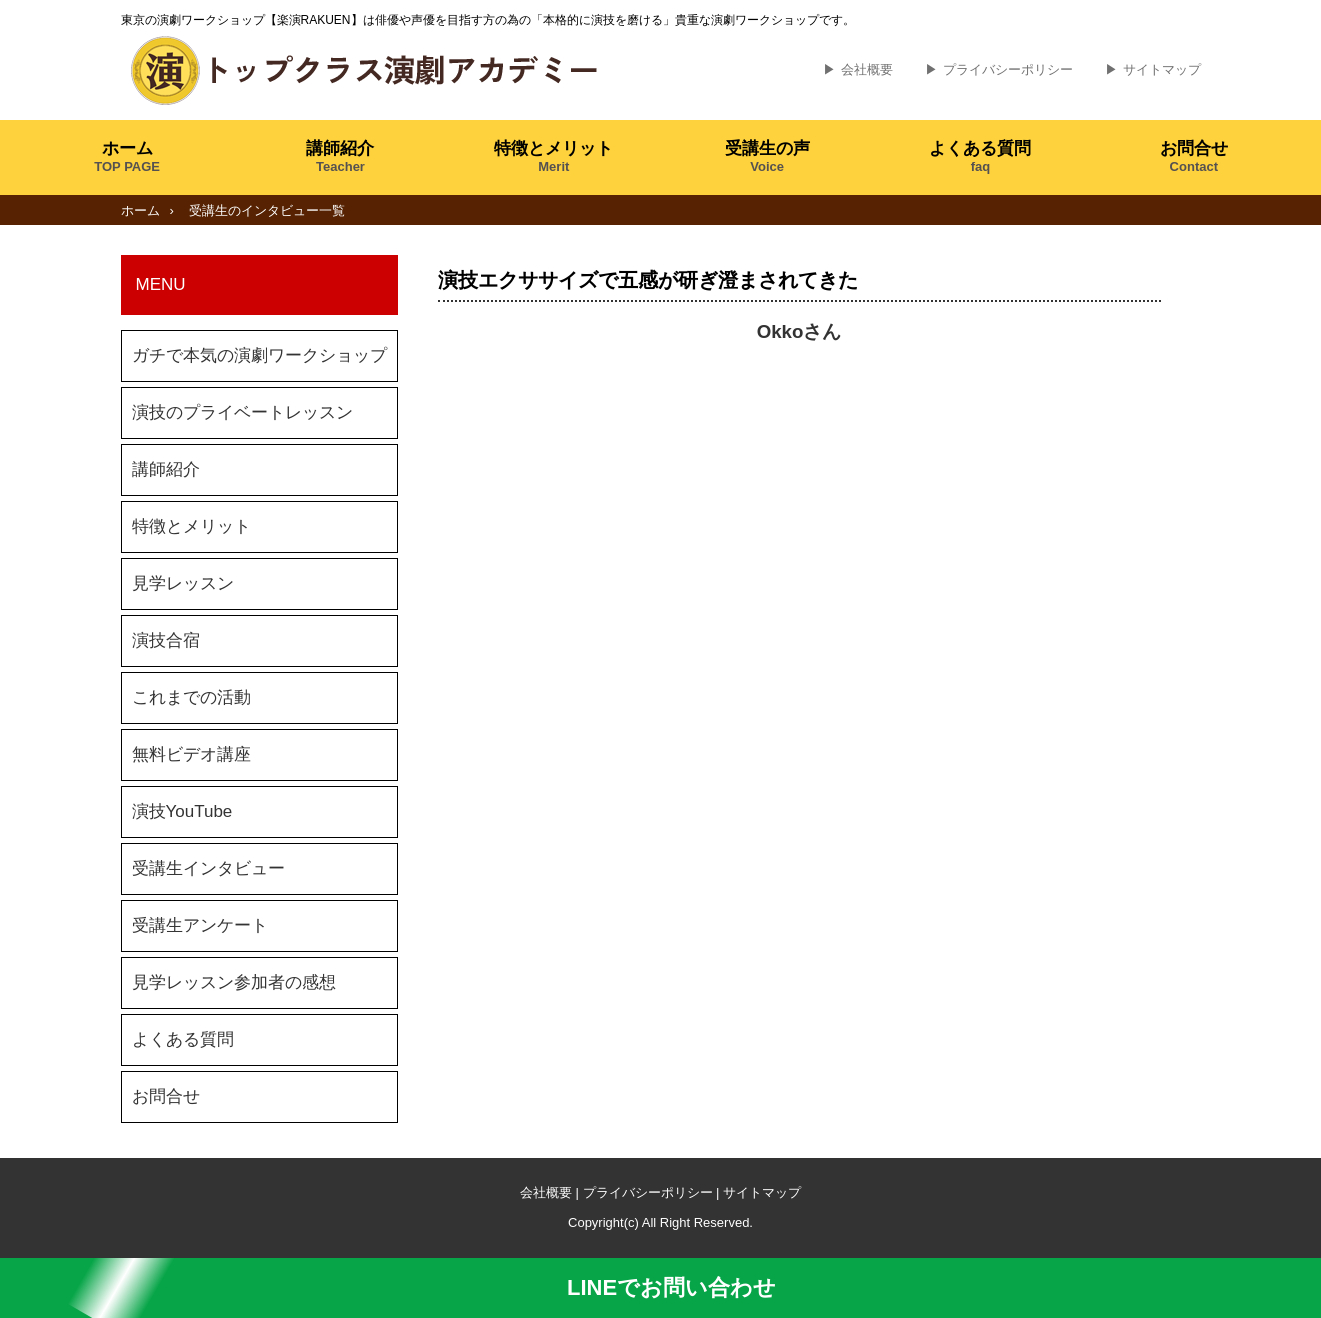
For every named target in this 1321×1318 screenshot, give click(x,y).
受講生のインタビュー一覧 (267, 210)
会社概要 (867, 69)
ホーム (127, 156)
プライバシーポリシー (1008, 69)
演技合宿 (166, 640)
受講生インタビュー (208, 868)
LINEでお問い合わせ (660, 1287)
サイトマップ (1162, 69)
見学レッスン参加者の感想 (234, 982)
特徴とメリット (553, 156)
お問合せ (1194, 156)
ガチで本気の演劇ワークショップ (259, 355)
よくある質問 (980, 156)
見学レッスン (183, 583)
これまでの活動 (191, 697)
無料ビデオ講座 (191, 754)
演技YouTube (182, 811)
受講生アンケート (200, 925)
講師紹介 (340, 156)
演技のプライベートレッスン (242, 412)
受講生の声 (767, 156)
